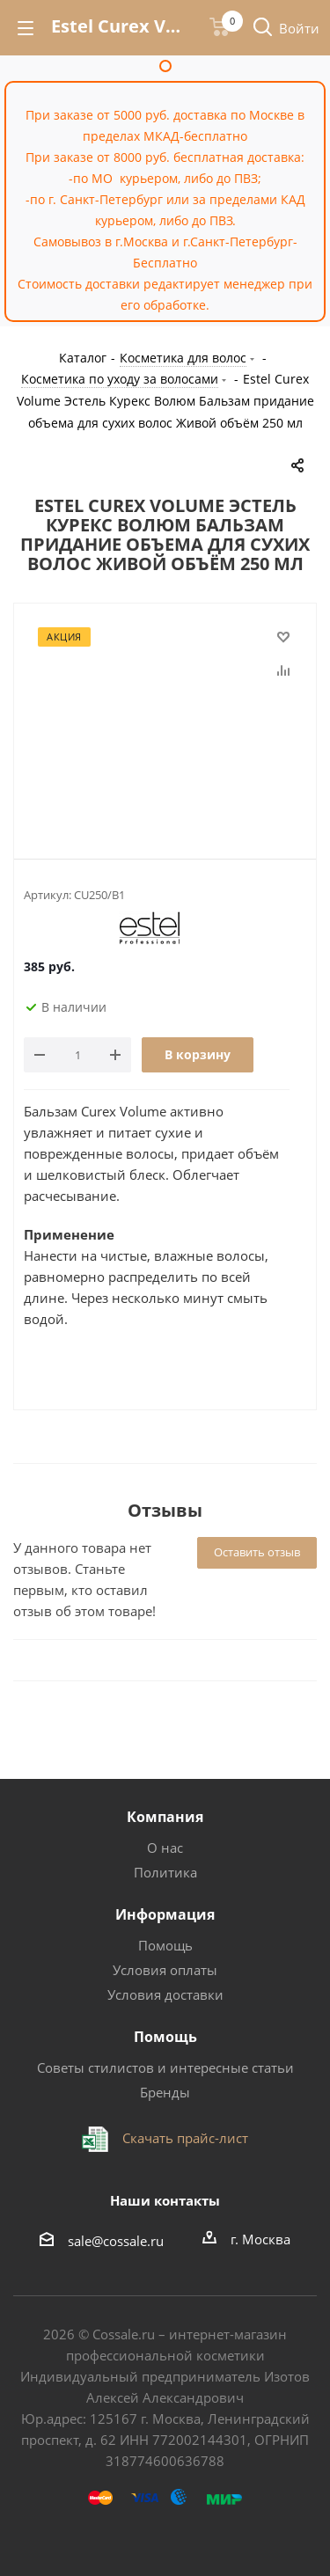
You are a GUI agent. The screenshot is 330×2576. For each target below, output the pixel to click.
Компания (165, 1816)
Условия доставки (165, 1994)
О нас (165, 1847)
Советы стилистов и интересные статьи (165, 2067)
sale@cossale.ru (116, 2241)
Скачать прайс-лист (183, 2138)
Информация (165, 1914)
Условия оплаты (165, 1970)
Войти (299, 28)
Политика (165, 1872)
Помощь (165, 1945)
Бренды (165, 2092)
